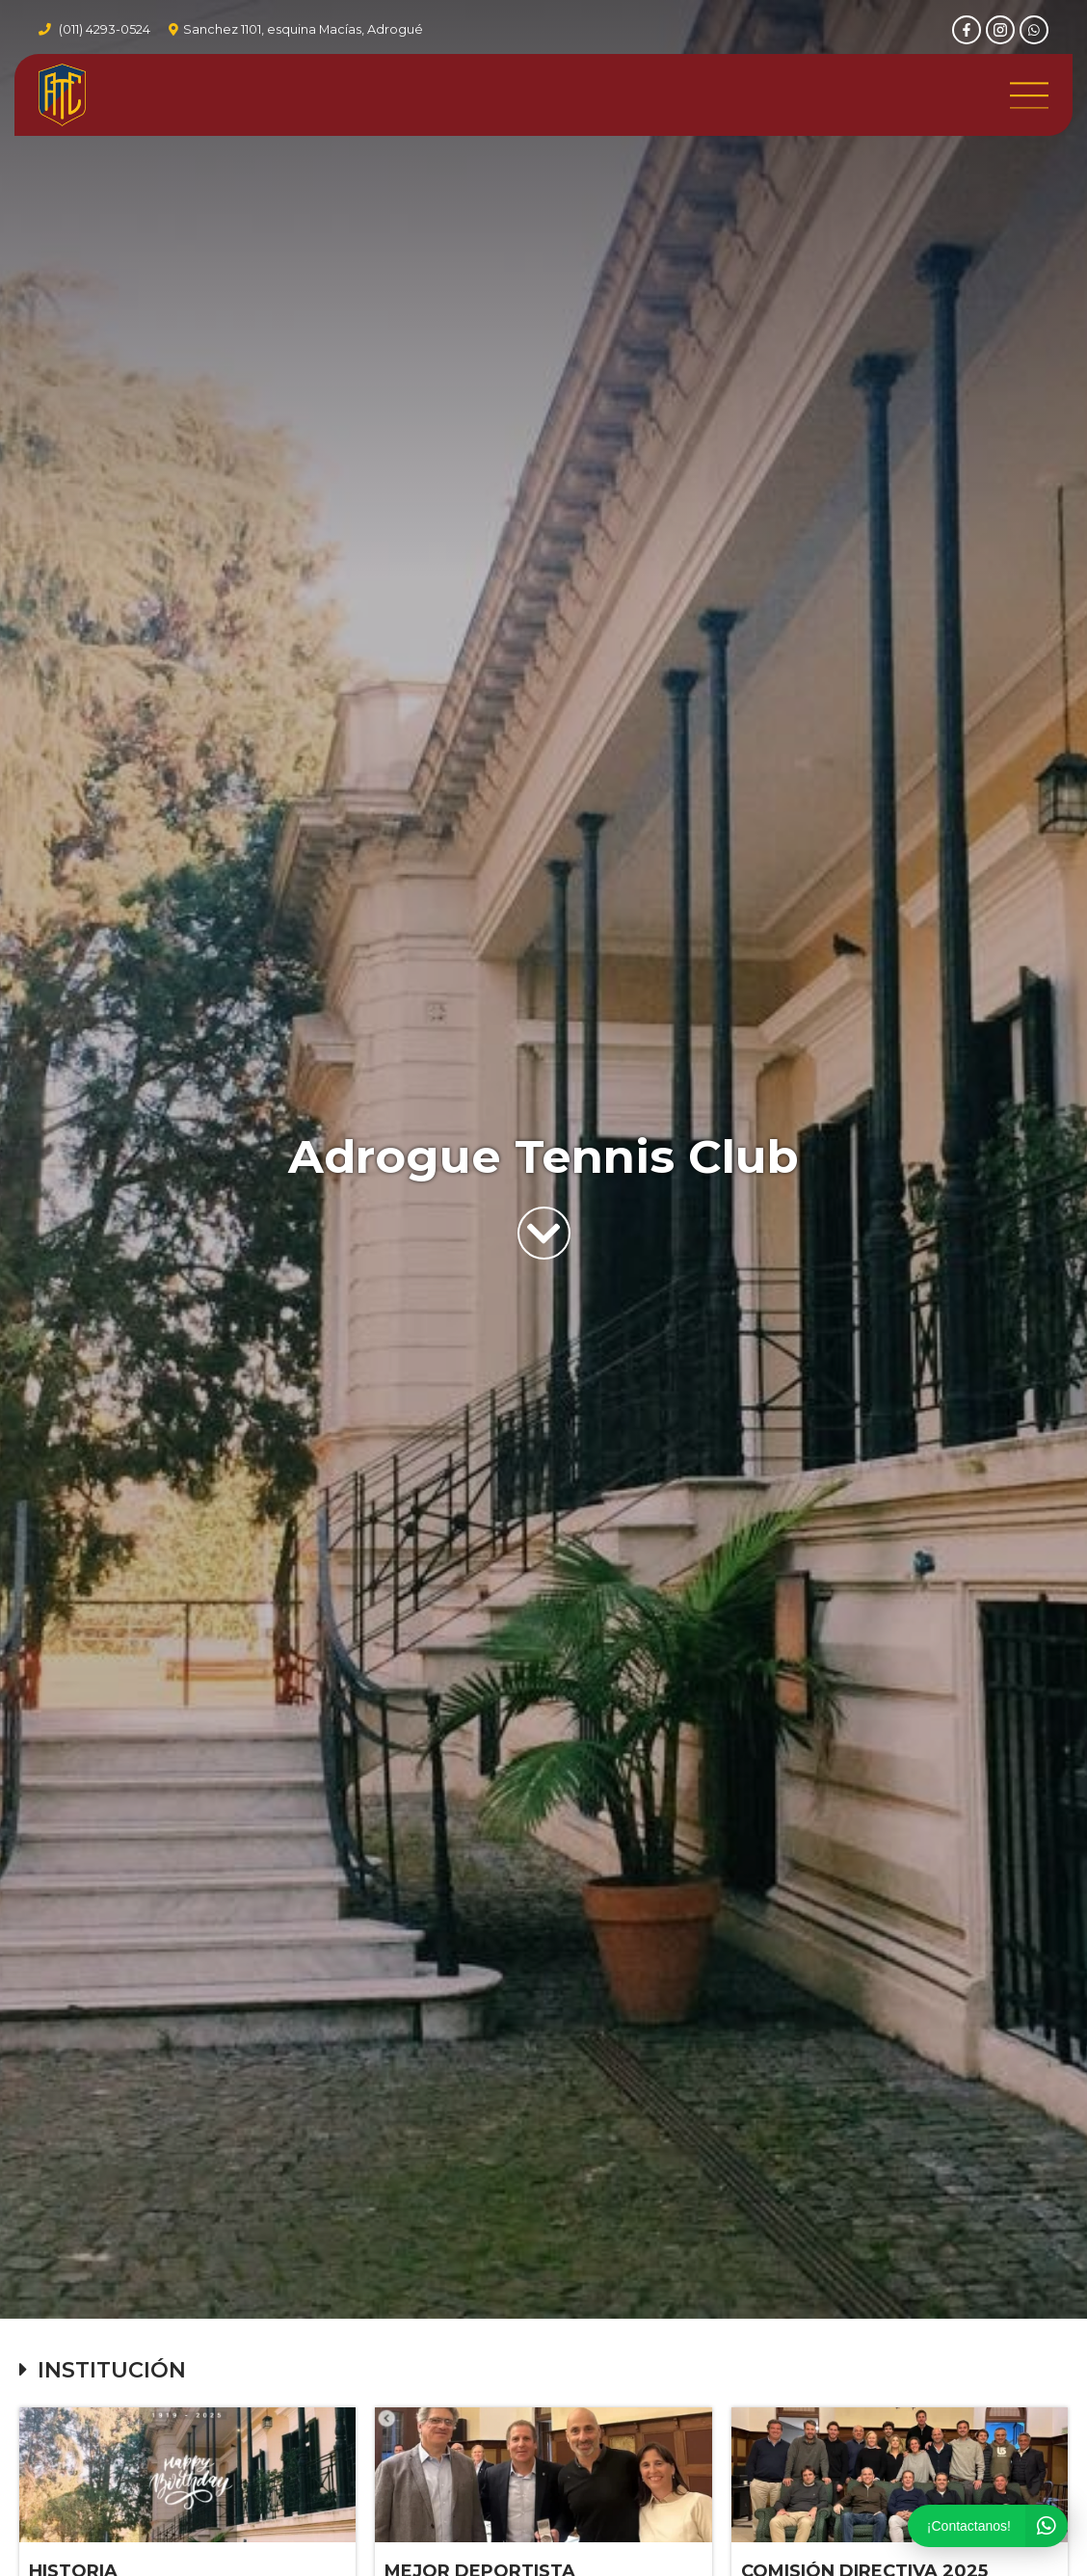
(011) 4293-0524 (104, 29)
